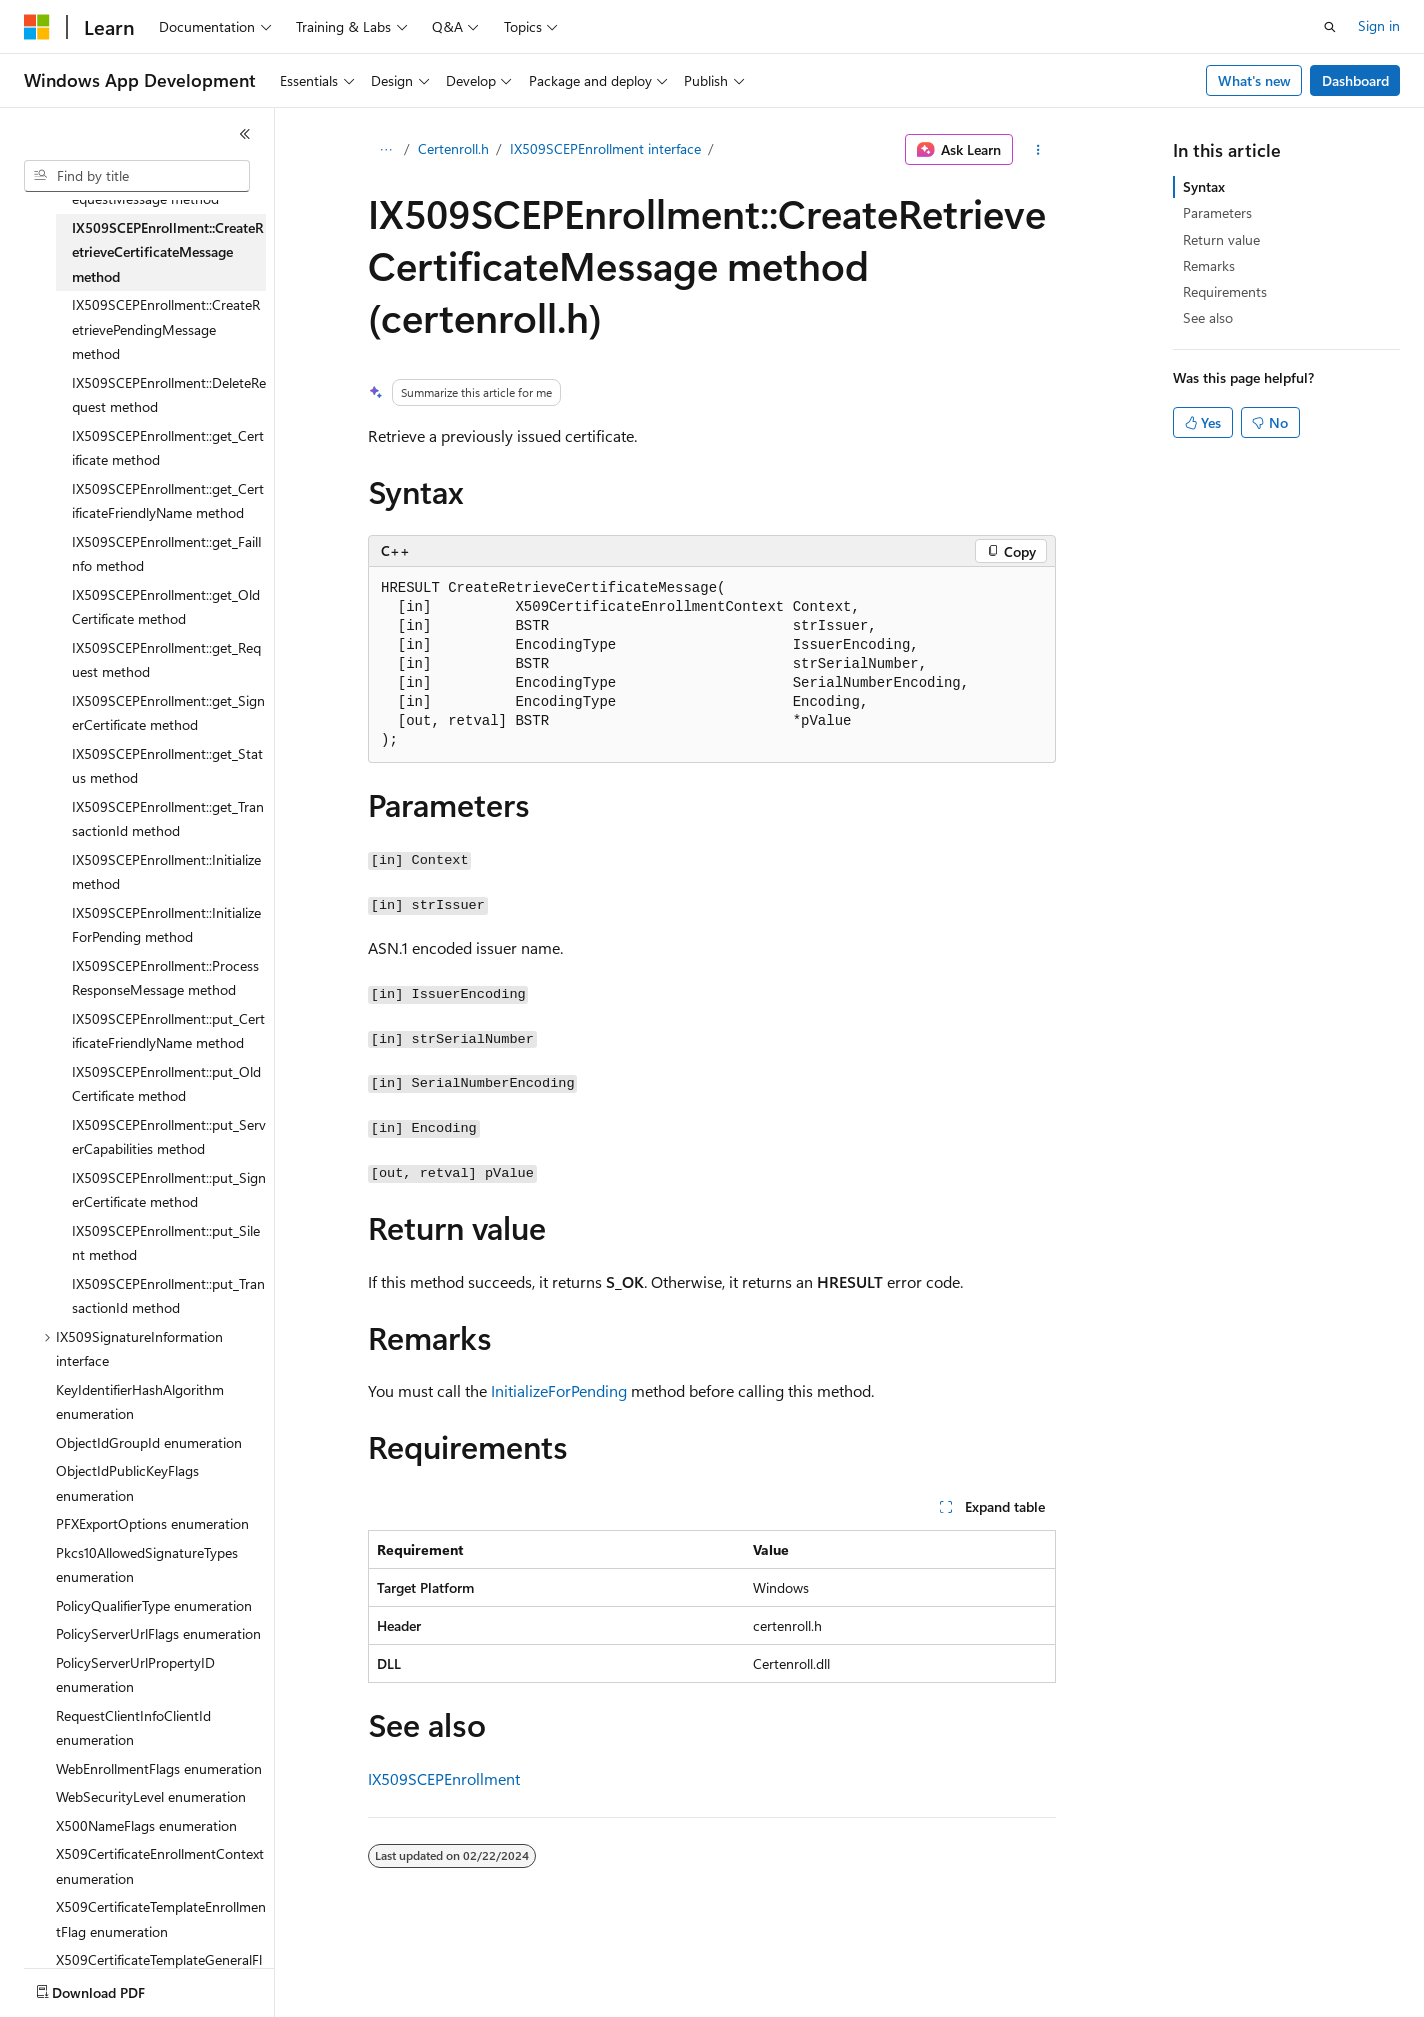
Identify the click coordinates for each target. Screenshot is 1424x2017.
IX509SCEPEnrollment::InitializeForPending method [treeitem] (166, 925)
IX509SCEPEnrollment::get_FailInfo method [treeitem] (167, 554)
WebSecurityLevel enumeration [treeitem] (151, 1796)
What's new (1254, 80)
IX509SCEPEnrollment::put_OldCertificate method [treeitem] (166, 1084)
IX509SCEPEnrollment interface (605, 148)
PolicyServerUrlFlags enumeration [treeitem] (158, 1633)
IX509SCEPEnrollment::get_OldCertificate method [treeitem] (166, 607)
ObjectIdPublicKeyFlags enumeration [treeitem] (127, 1483)
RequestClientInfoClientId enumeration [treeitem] (133, 1728)
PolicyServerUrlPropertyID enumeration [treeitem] (135, 1675)
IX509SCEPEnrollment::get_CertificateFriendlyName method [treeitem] (168, 501)
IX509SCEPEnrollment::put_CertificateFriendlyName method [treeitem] (168, 1031)
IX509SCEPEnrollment (444, 1778)
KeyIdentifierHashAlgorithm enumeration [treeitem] (140, 1402)
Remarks (1209, 265)
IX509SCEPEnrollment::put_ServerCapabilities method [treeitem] (169, 1137)
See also (1208, 317)
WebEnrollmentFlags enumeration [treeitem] (159, 1768)
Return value (1221, 239)
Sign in (1379, 25)
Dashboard (1355, 80)
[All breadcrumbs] (385, 150)
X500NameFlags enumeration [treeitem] (146, 1825)
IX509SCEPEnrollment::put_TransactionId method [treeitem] (168, 1296)
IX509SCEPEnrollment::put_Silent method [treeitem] (166, 1243)
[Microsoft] (37, 27)
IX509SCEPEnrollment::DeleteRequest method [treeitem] (169, 395)
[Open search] (1330, 27)
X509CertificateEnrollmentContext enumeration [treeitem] (160, 1866)
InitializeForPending (559, 1390)
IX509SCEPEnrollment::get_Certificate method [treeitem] (168, 448)
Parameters (1217, 212)
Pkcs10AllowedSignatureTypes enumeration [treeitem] (147, 1565)
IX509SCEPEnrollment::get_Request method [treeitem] (166, 660)
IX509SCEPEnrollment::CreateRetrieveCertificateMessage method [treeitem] (168, 252)
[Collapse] (245, 134)
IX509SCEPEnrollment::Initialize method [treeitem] (166, 872)
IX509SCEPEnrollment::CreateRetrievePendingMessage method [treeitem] (166, 329)
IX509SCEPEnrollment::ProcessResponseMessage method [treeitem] (165, 978)
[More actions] (1038, 150)
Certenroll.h (453, 148)
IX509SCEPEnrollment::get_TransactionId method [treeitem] (168, 819)
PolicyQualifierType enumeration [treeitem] (154, 1605)
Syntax (1204, 186)
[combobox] (137, 176)
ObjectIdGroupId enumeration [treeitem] (149, 1442)
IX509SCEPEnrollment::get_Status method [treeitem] (167, 766)
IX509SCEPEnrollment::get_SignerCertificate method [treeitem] (168, 713)
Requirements (1225, 291)
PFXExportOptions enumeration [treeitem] (152, 1523)
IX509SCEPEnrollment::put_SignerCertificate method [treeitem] (169, 1190)
